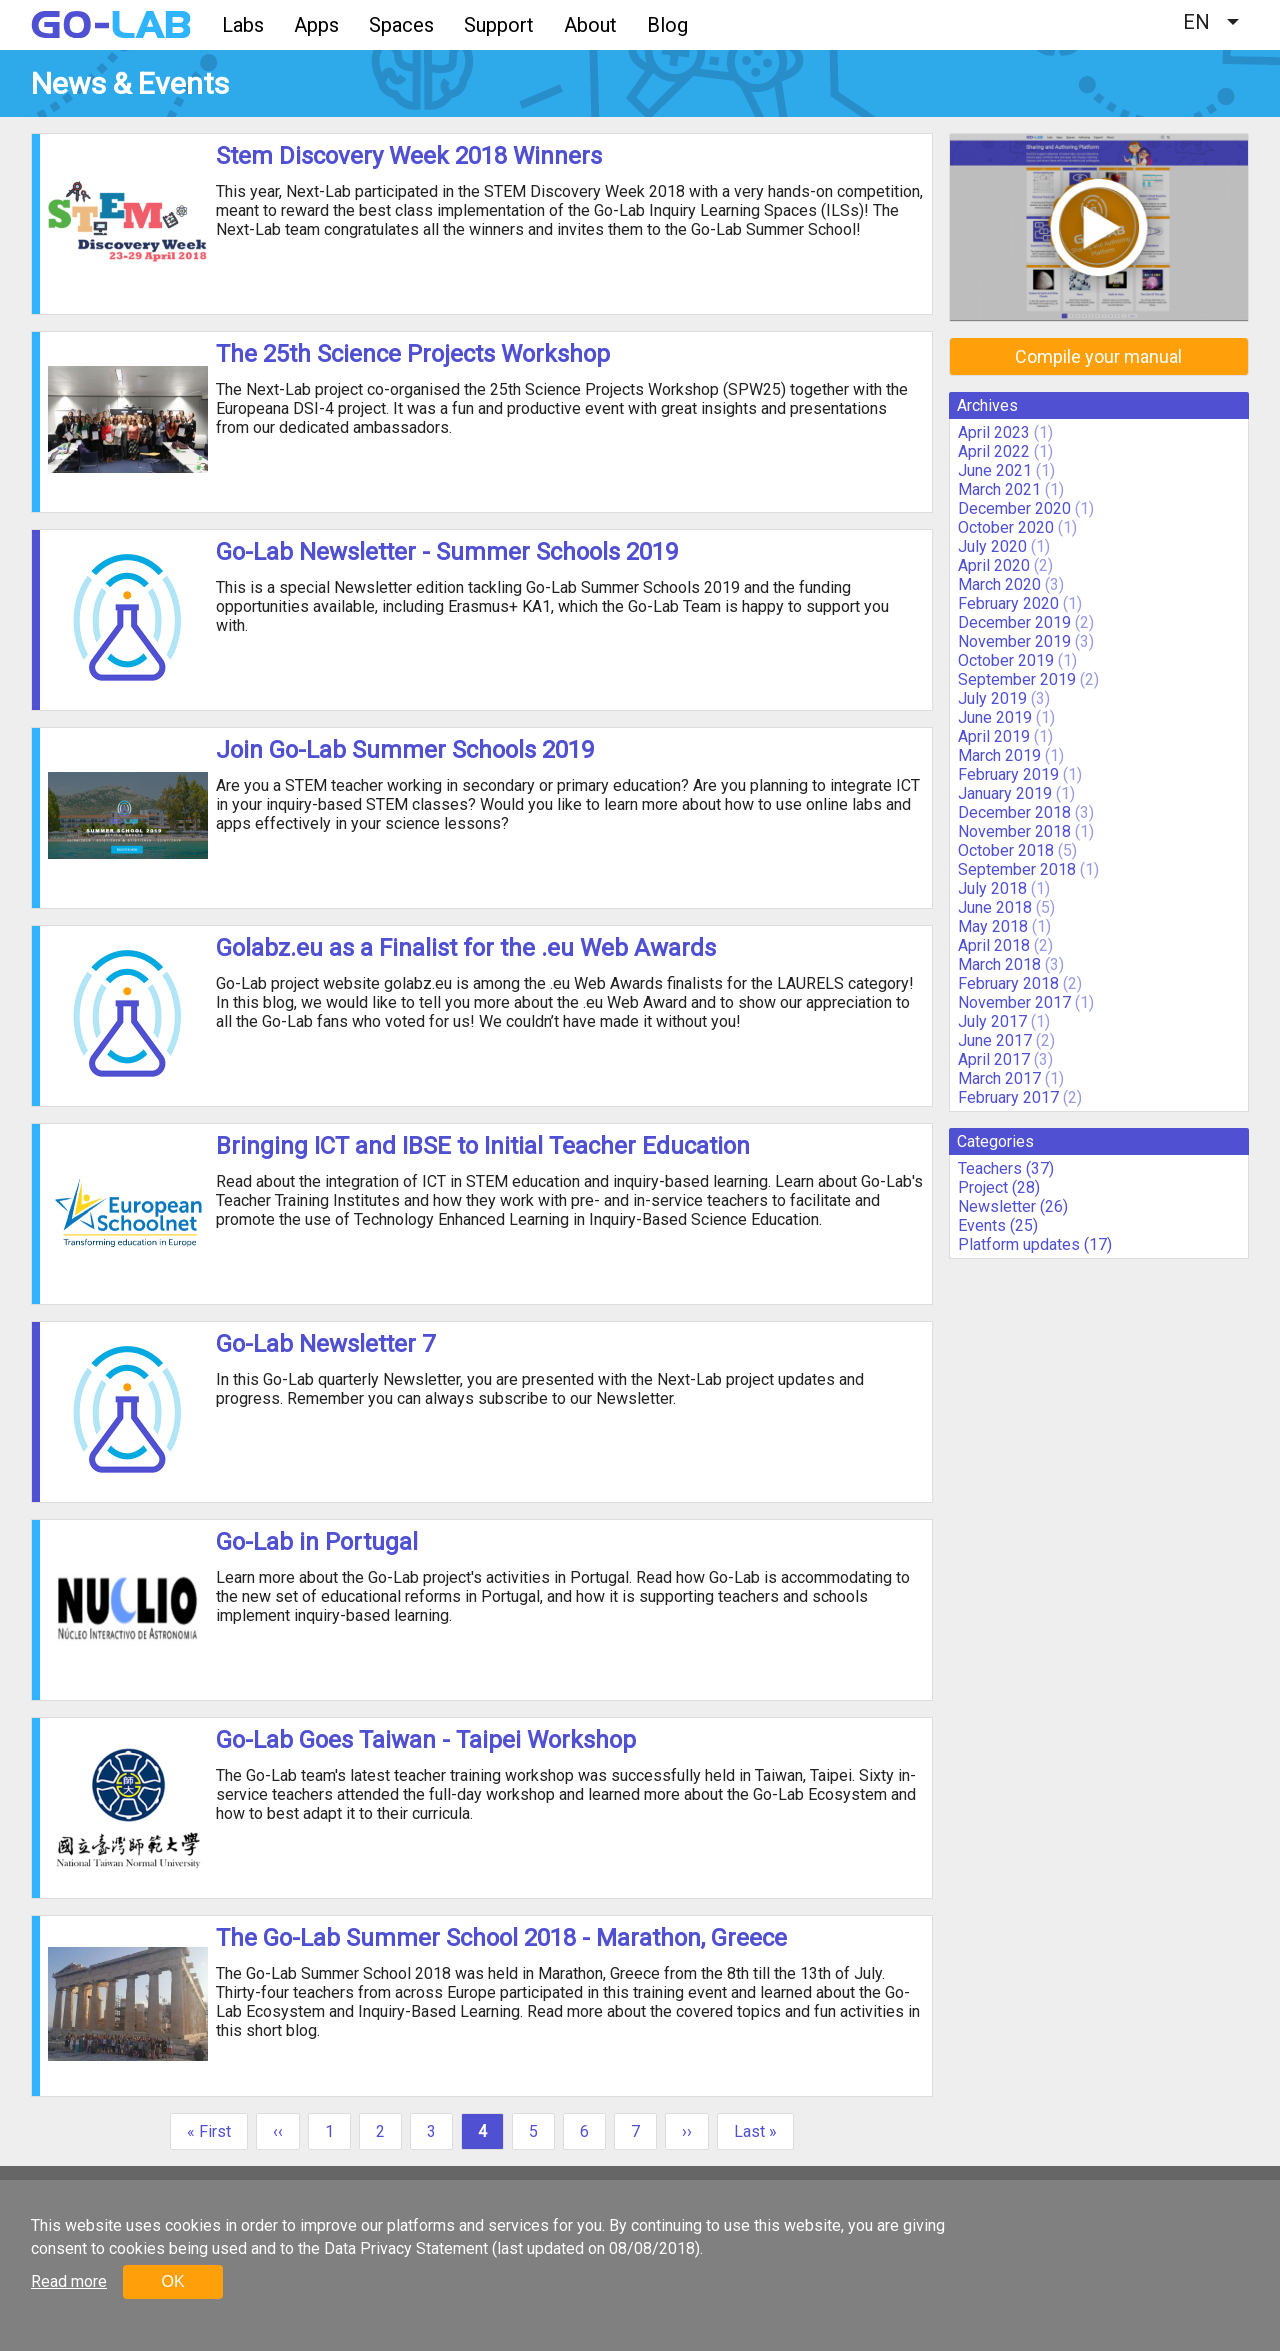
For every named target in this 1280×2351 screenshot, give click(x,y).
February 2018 (1008, 983)
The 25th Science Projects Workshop (413, 354)
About (590, 25)
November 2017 (1014, 1002)
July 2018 (992, 888)
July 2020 (992, 546)
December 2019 (1014, 622)
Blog (667, 25)
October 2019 (1006, 660)
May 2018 (993, 926)
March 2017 (999, 1078)
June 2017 (995, 1040)
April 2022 (994, 451)
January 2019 (1005, 793)
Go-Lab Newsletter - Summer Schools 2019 (447, 552)
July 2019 (992, 698)
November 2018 (1014, 831)
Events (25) (998, 1225)
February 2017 (1008, 1097)
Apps (316, 25)
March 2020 (999, 584)
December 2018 (1014, 812)
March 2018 (999, 964)
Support (499, 25)
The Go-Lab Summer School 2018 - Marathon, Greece (501, 1938)
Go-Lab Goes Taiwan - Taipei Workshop (426, 1740)
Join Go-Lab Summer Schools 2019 (405, 750)
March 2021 (999, 489)
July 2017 (992, 1021)
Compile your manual (1098, 356)
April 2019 (994, 736)
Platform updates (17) (1035, 1244)
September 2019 (1017, 679)
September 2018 (1017, 869)
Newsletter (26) (1013, 1206)
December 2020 (1014, 508)
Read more (69, 2281)
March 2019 (999, 755)
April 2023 (994, 432)
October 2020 (1006, 527)
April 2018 (994, 945)
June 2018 (995, 907)
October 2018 (1006, 850)
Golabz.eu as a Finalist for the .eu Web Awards (466, 948)
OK (172, 2281)
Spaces (401, 25)
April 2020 (994, 565)
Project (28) (999, 1187)
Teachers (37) (1006, 1168)
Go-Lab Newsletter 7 (325, 1344)
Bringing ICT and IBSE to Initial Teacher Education (483, 1146)
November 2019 (1014, 641)
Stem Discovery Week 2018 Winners (409, 156)
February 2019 (1008, 774)
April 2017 (994, 1059)
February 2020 (1008, 603)
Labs (243, 25)
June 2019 (995, 717)
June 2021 (995, 470)
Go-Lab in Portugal (317, 1542)
